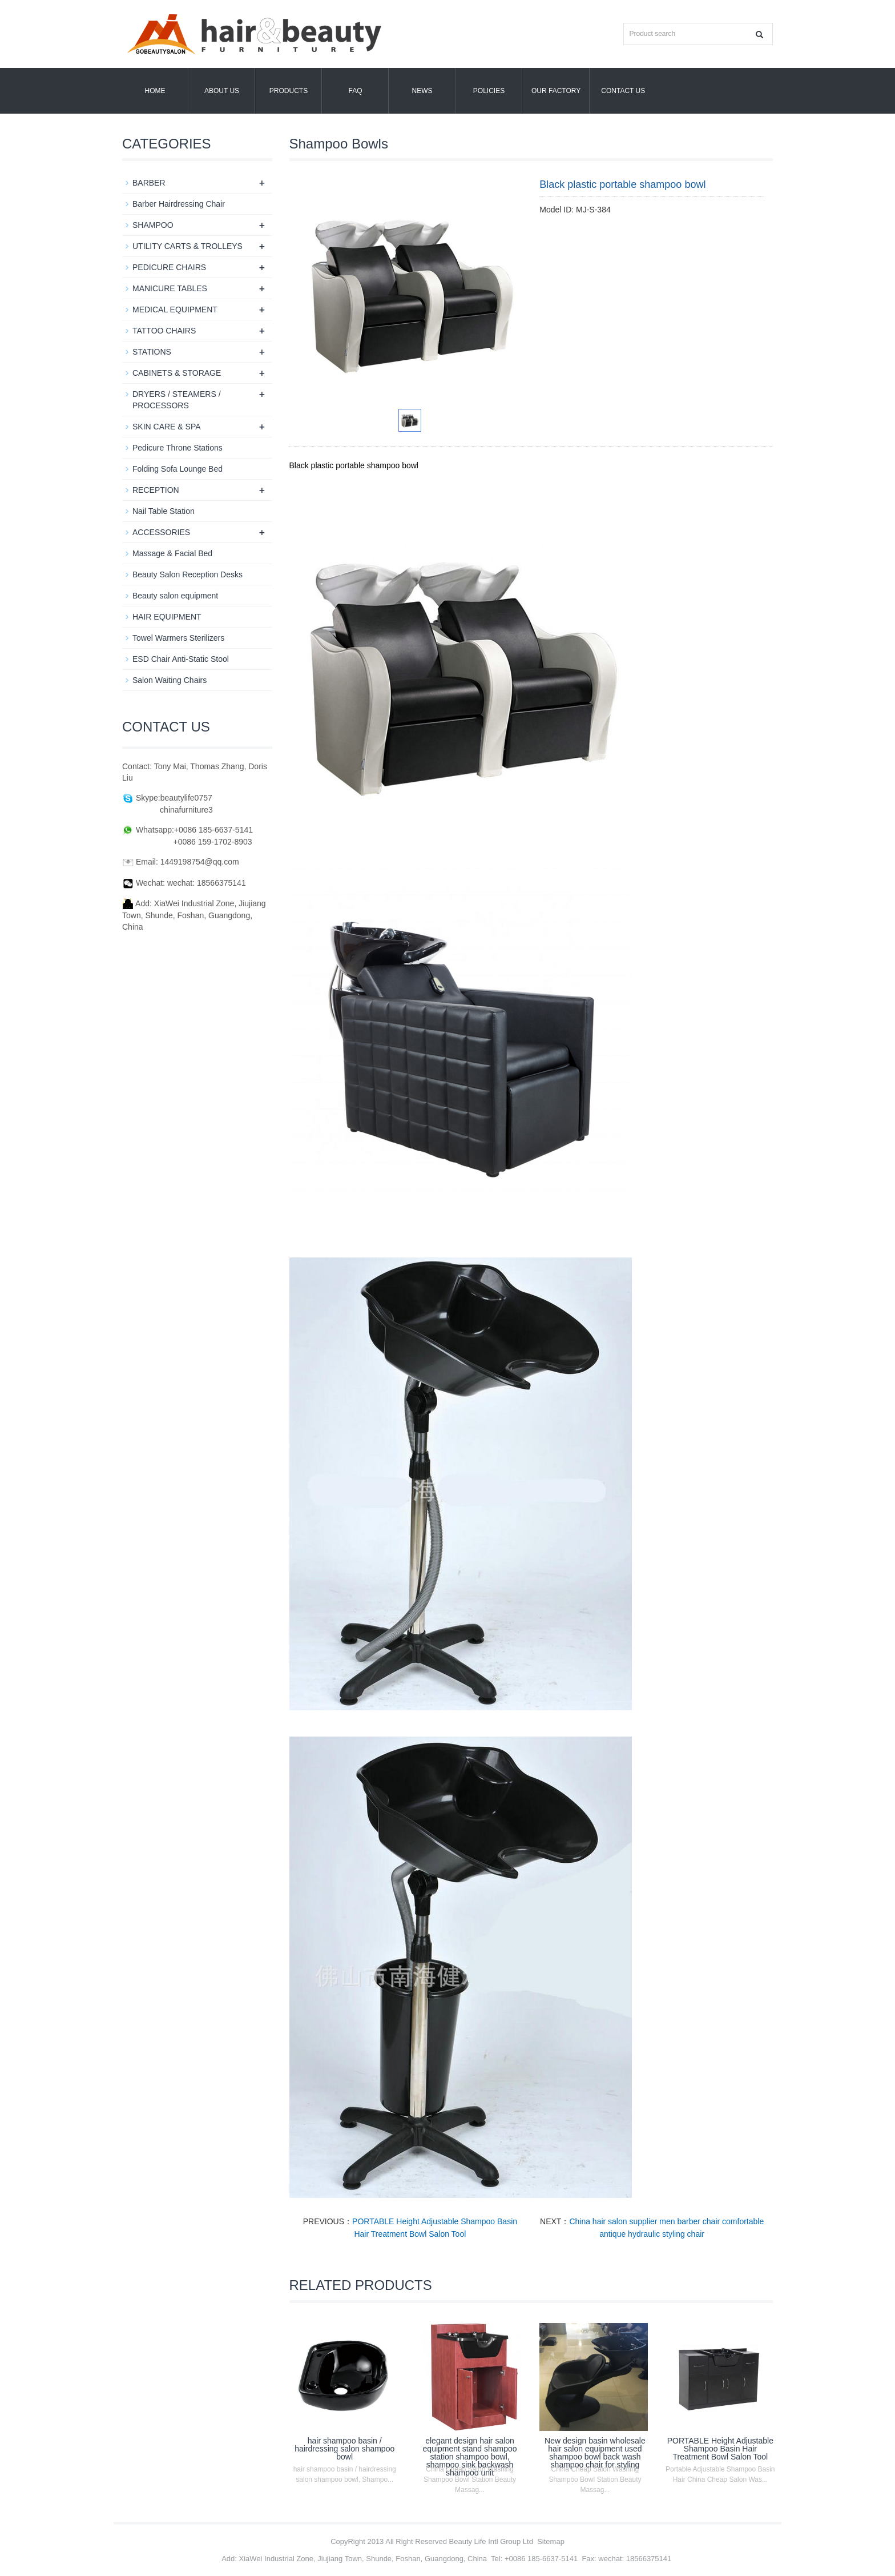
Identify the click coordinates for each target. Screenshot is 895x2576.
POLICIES (489, 91)
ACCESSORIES (161, 532)
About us (221, 91)
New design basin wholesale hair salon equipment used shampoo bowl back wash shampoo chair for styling (595, 2452)
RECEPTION (155, 490)
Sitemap (551, 2541)
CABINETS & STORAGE (176, 372)
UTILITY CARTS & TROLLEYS (187, 246)
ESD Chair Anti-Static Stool (180, 659)
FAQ (355, 91)
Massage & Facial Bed (172, 553)
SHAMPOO (153, 225)
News (422, 91)
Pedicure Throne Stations (177, 447)
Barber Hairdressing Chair (178, 203)
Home (155, 91)
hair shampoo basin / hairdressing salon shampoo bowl (344, 2448)
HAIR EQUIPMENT (166, 616)
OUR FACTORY (555, 91)
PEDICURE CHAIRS (169, 267)
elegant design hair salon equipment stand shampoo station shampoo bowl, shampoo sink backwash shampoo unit (470, 2456)
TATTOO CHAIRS (164, 330)
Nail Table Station (163, 511)
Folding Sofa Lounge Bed (177, 468)
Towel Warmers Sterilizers (178, 637)
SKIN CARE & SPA (166, 426)
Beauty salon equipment (175, 595)
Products (288, 91)
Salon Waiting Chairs (169, 680)
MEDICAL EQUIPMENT (174, 309)
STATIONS (151, 351)
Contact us (623, 91)
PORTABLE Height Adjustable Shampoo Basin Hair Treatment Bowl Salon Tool (720, 2448)
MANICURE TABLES (169, 288)
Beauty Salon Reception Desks (187, 574)
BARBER (149, 182)
